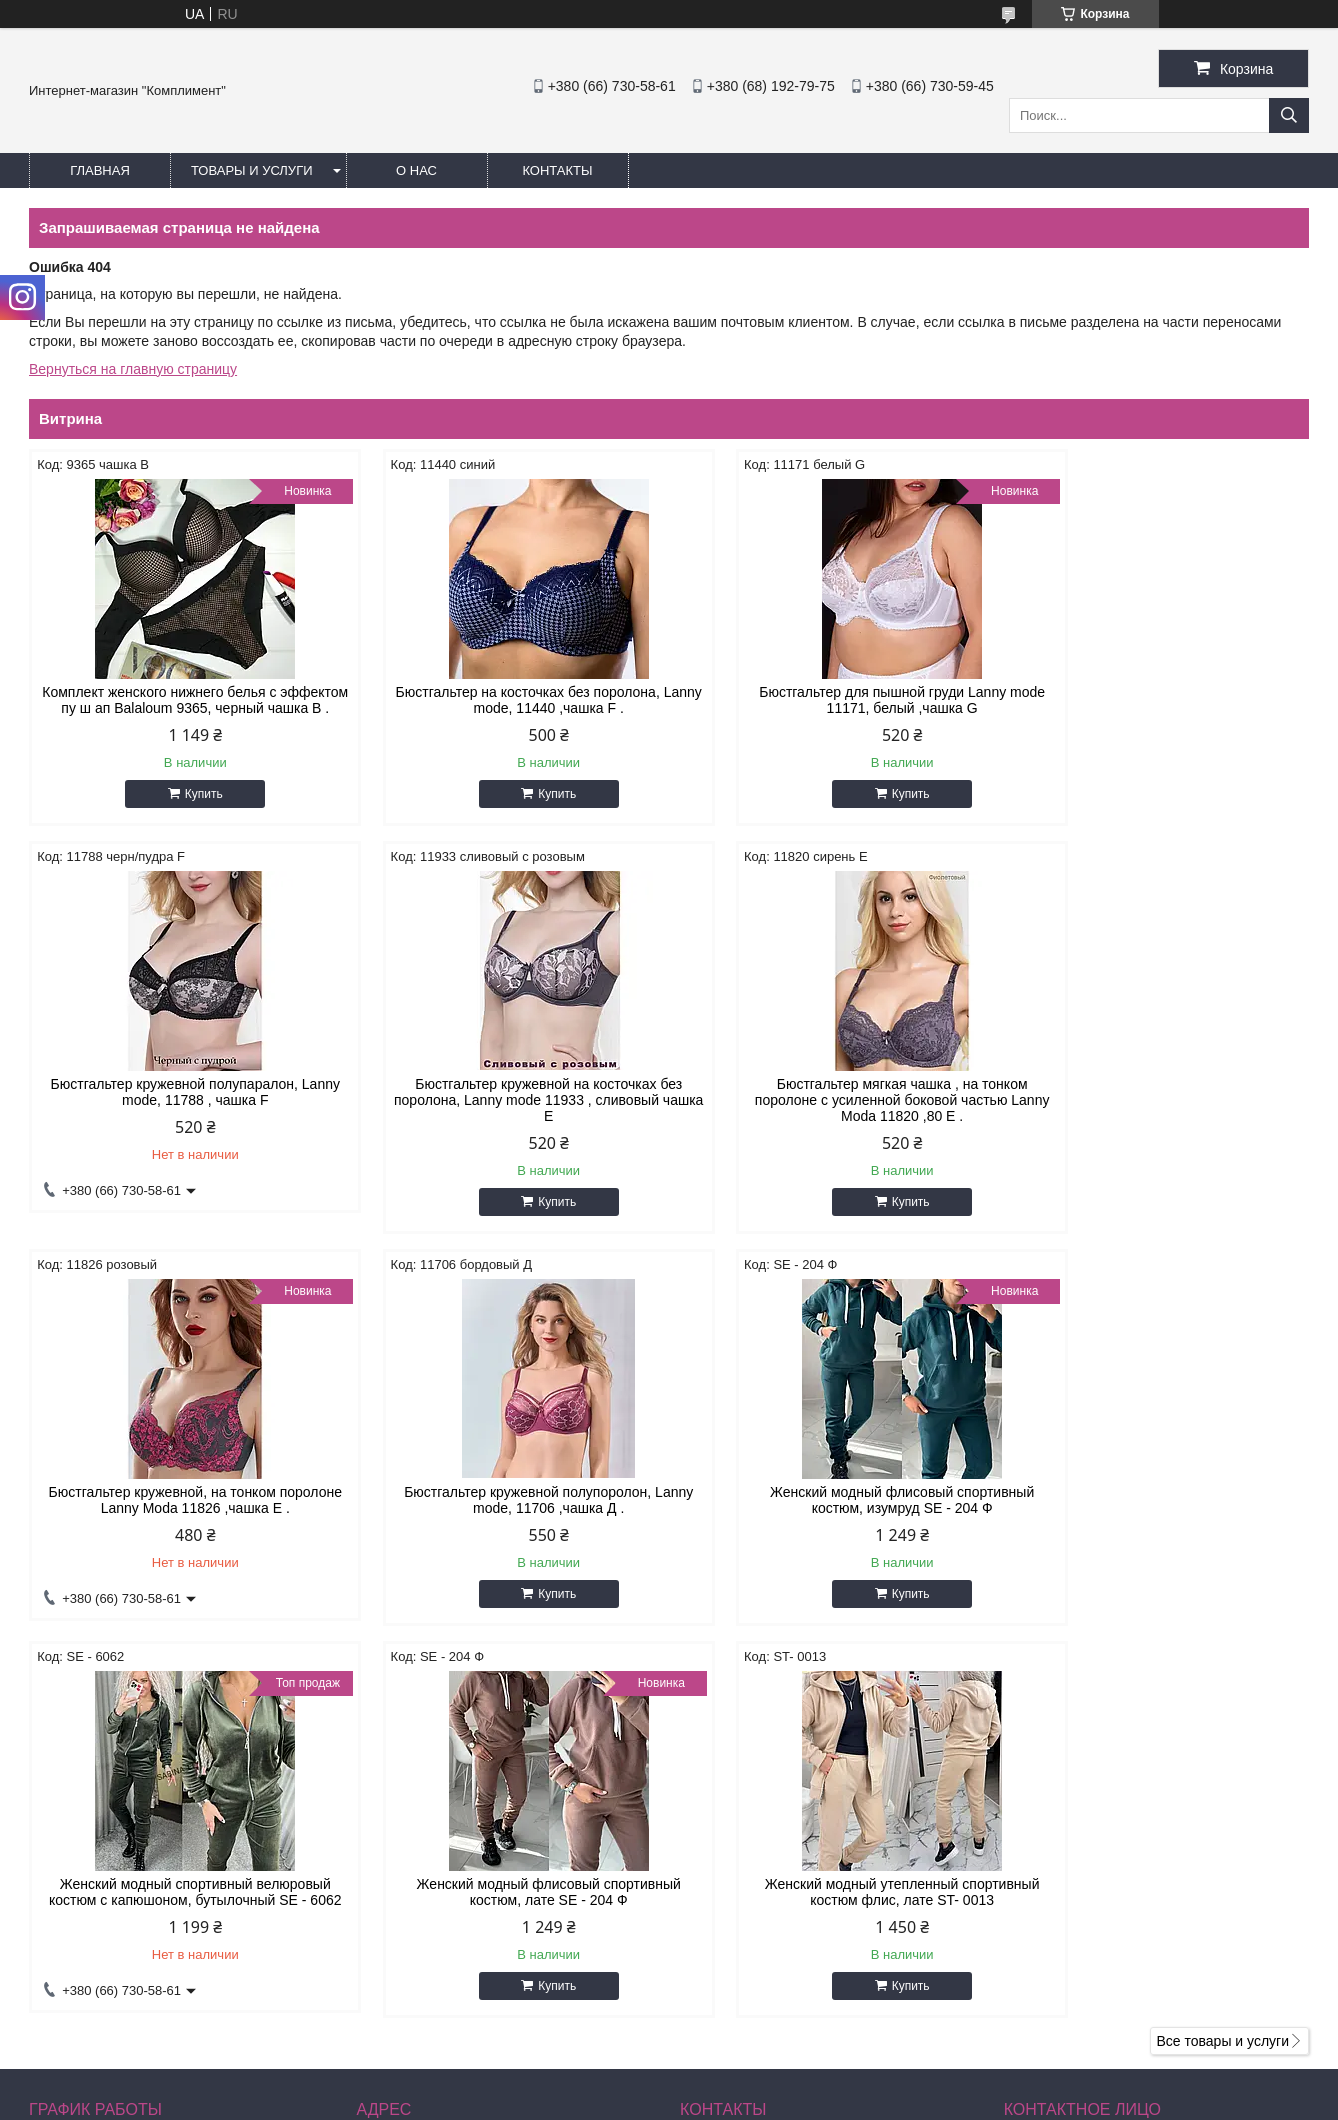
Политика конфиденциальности (841, 2101)
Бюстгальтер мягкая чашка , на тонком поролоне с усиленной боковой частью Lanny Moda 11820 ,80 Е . (506, 1116)
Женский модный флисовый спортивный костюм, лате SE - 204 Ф (831, 1516)
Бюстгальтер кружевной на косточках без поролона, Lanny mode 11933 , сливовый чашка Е (181, 1116)
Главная (100, 170)
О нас (416, 170)
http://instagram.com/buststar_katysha (797, 1952)
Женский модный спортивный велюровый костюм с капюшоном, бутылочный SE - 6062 (506, 1524)
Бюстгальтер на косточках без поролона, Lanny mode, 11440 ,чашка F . (506, 700)
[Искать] (1289, 115)
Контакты (557, 170)
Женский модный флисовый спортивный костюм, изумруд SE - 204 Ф (181, 1516)
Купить (190, 810)
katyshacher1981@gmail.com (792, 1978)
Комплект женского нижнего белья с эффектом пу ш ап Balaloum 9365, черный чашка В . (181, 708)
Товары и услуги (252, 170)
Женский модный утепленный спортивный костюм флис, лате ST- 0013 (1156, 1516)
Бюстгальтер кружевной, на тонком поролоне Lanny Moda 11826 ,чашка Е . (831, 1108)
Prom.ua (754, 2065)
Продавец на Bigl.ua (669, 2083)
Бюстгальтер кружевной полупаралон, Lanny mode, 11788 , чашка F (1156, 700)
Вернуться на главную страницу (133, 369)
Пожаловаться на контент (671, 2101)
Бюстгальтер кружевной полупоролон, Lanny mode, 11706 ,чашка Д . (1156, 1108)
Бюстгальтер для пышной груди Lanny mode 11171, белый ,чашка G (832, 700)
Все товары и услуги (1222, 1676)
